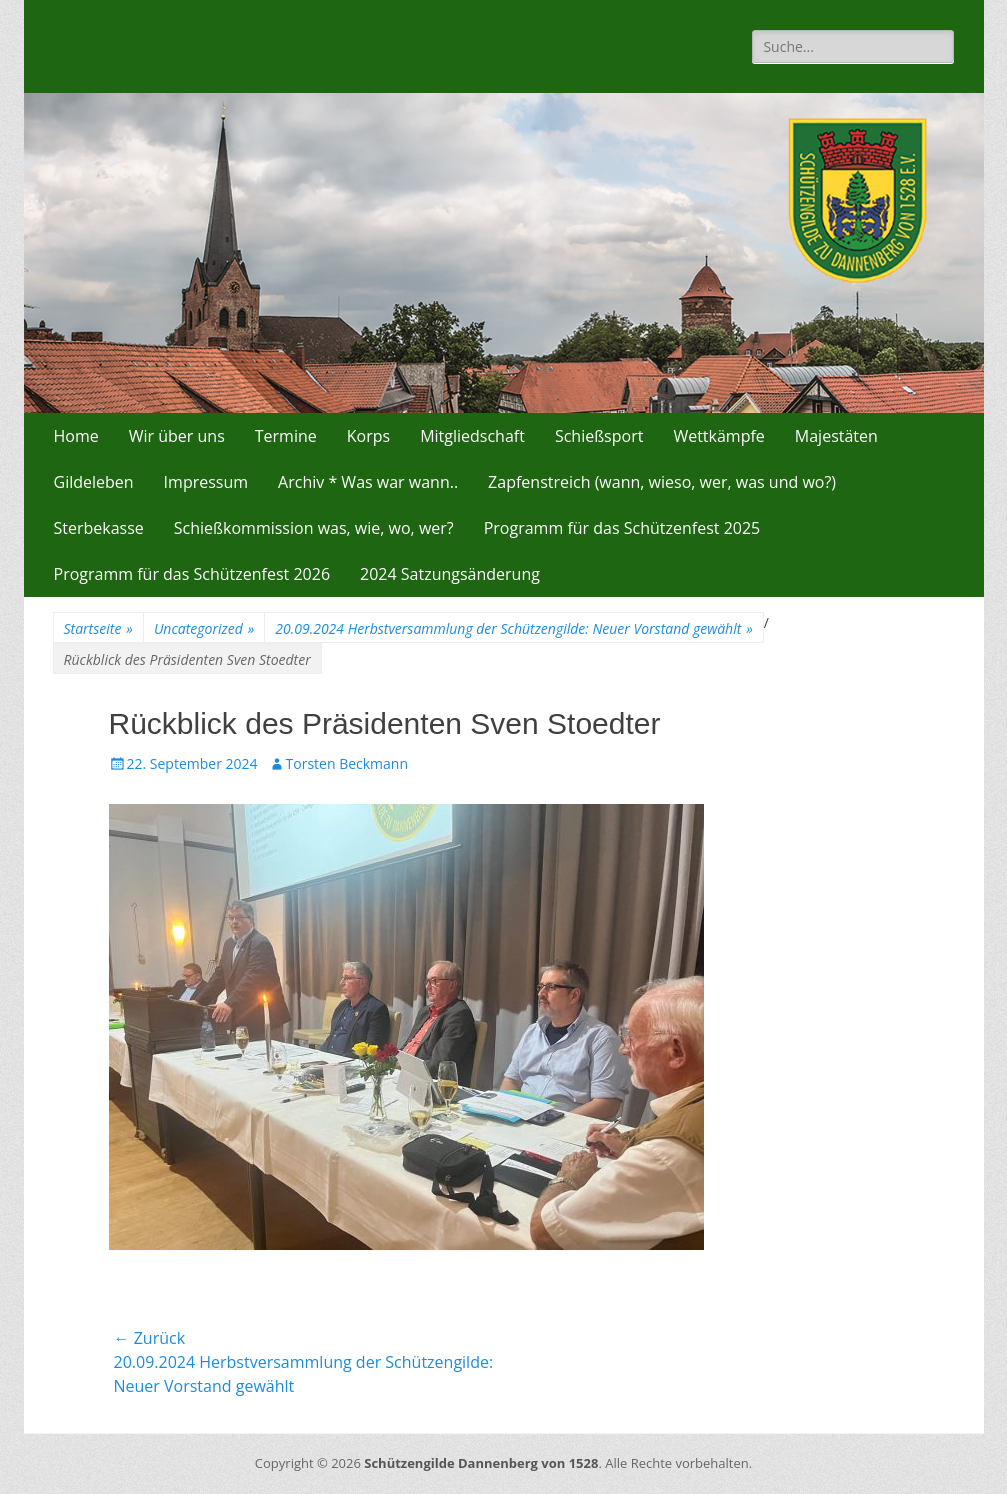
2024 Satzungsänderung (450, 574)
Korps (368, 436)
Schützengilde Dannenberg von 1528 (481, 1463)
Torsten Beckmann (347, 763)
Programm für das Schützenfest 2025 (622, 528)
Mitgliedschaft (472, 436)
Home (76, 436)
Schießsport (599, 436)
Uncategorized (204, 628)
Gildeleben (94, 482)
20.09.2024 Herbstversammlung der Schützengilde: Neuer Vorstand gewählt (514, 628)
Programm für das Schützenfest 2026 (192, 574)
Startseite (98, 628)
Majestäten (836, 436)
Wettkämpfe (718, 436)
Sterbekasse (99, 528)
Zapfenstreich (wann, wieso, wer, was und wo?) (662, 482)
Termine (286, 436)
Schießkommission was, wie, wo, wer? (314, 528)
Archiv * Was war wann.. (368, 482)
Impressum (206, 482)
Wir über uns (177, 436)
